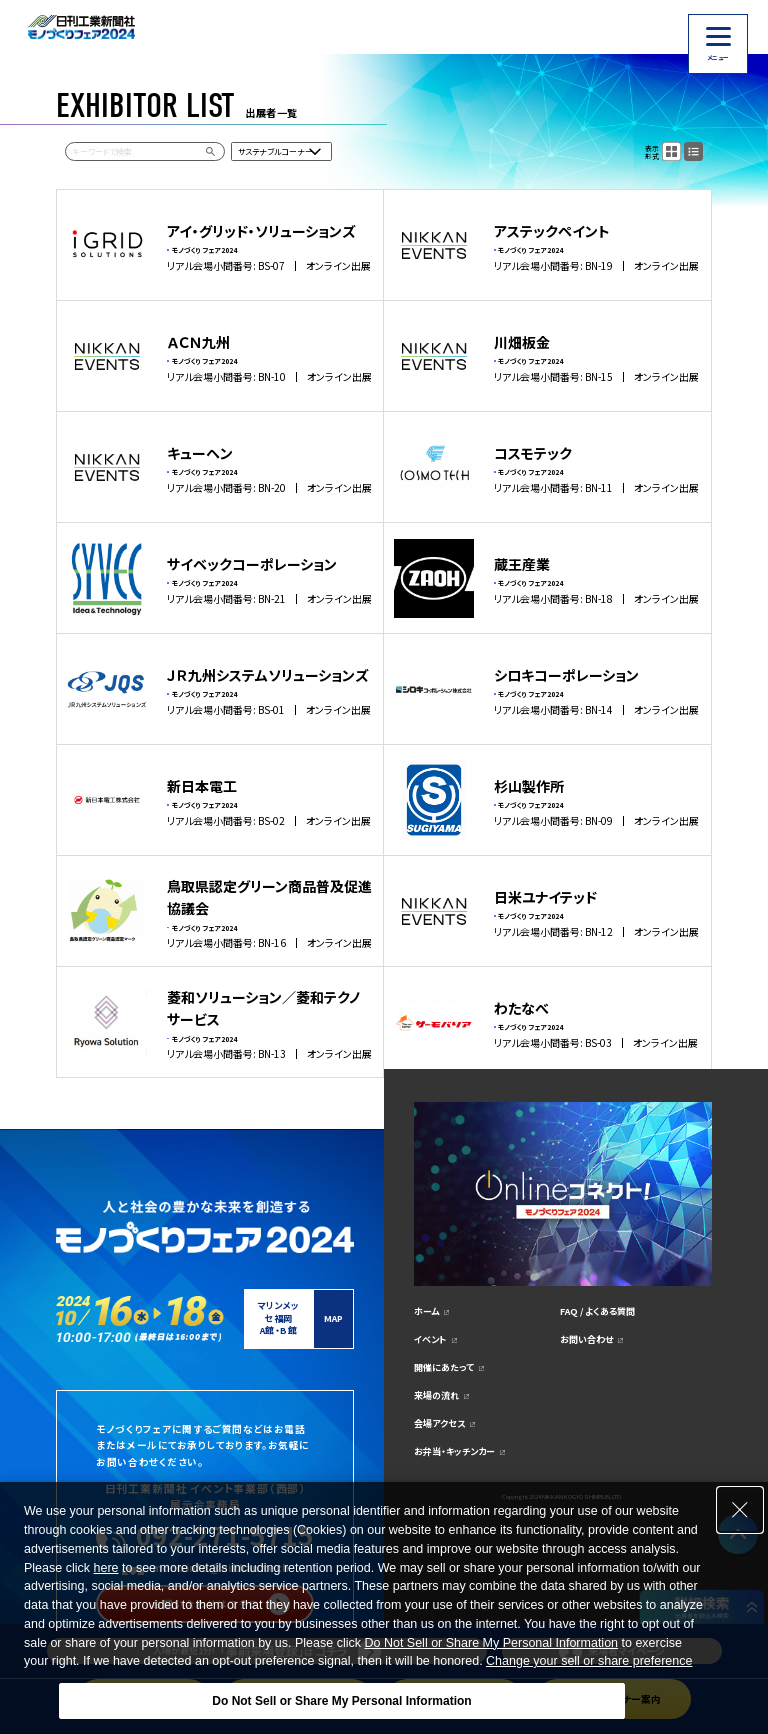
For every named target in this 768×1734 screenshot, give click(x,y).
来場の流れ (436, 1395)
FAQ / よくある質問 (597, 1311)
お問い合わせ (586, 1339)
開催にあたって (444, 1367)
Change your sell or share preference (589, 1661)
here (105, 1568)
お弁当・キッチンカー (454, 1451)
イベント (430, 1339)
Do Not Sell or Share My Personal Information (491, 1643)
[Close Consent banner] (740, 1510)
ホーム (426, 1311)
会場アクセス (439, 1423)
